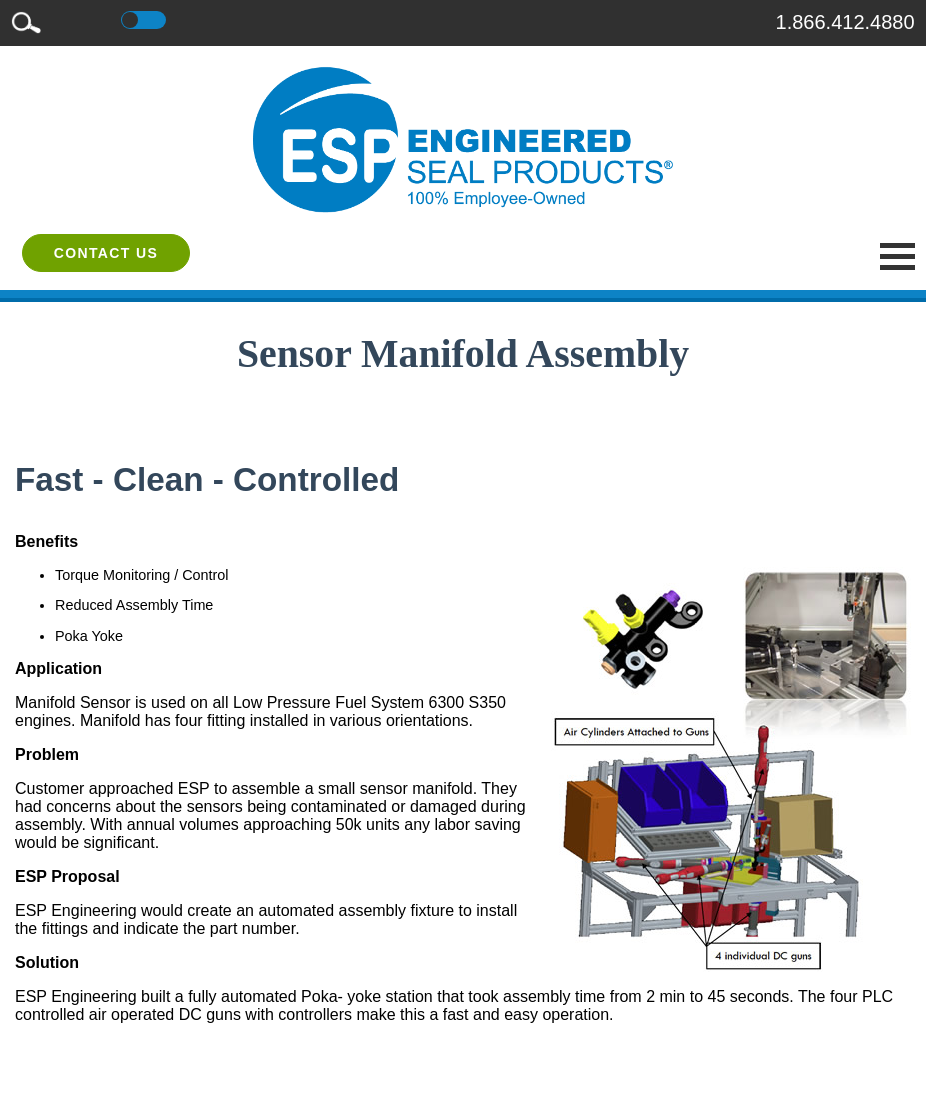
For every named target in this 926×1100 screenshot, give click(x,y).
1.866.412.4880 (845, 22)
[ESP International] (463, 139)
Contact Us (106, 253)
